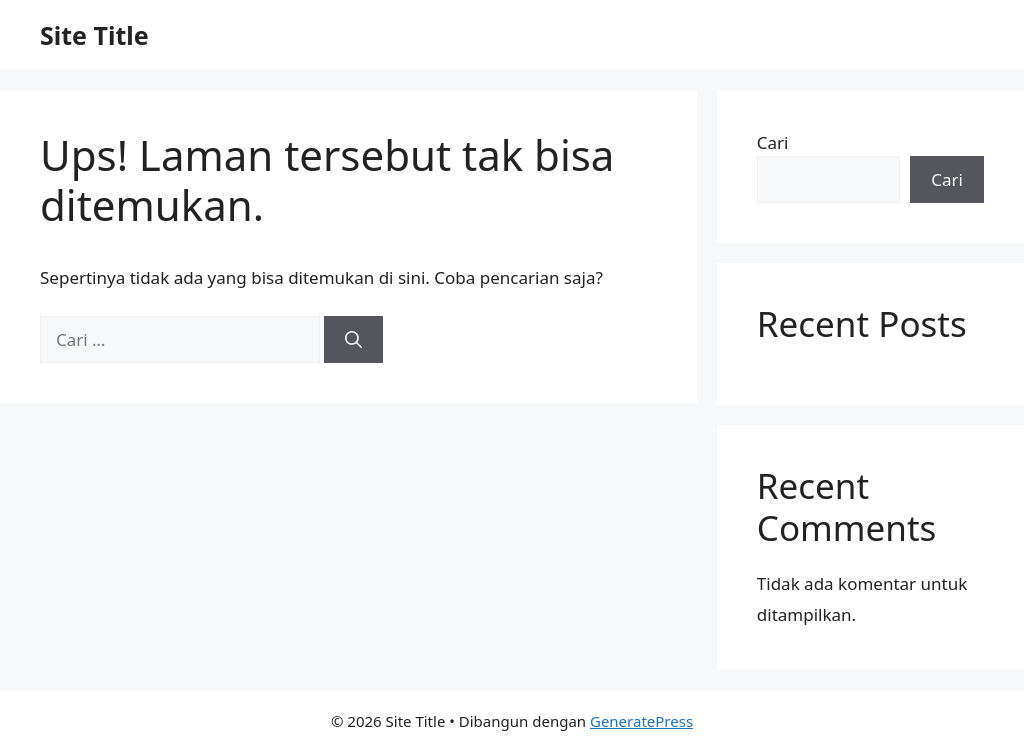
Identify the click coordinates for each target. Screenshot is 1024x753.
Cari (773, 142)
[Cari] (353, 340)
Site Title (94, 35)
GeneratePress (641, 721)
